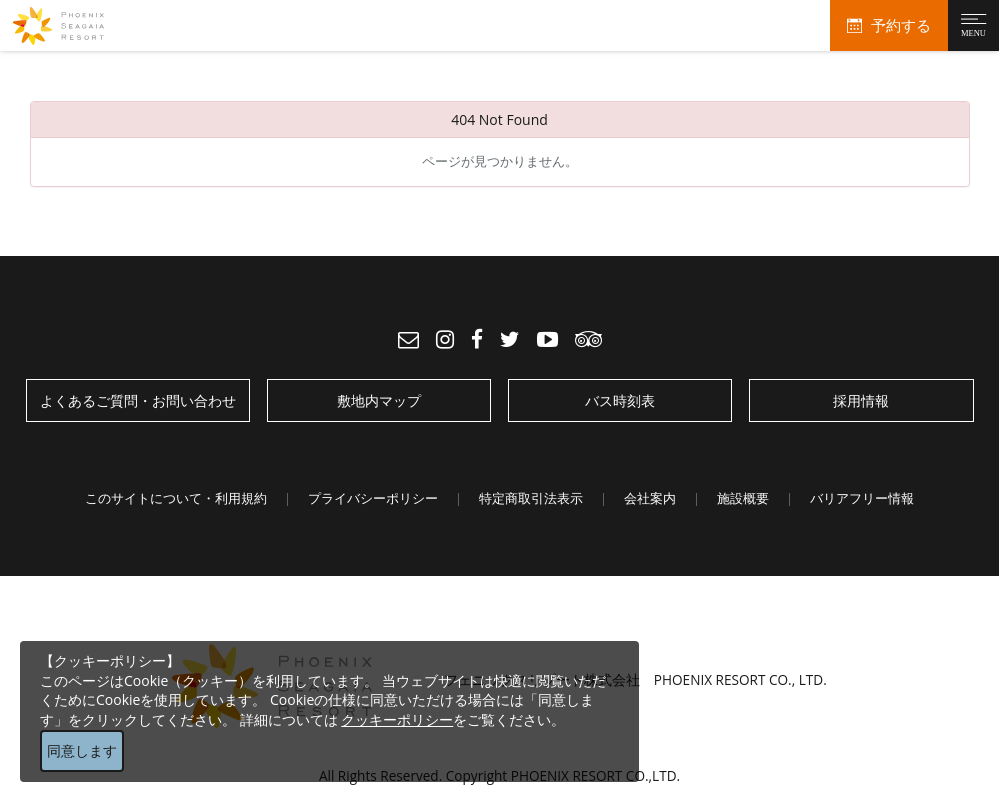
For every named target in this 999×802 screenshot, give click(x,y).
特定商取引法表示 (531, 498)
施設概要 (743, 498)
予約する (901, 25)
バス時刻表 (620, 400)
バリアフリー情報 (862, 498)
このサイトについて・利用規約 (176, 498)
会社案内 (650, 498)
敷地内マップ (379, 400)
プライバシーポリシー (373, 498)
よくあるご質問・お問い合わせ (138, 400)
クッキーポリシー (397, 719)
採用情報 (861, 400)
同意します (82, 750)
